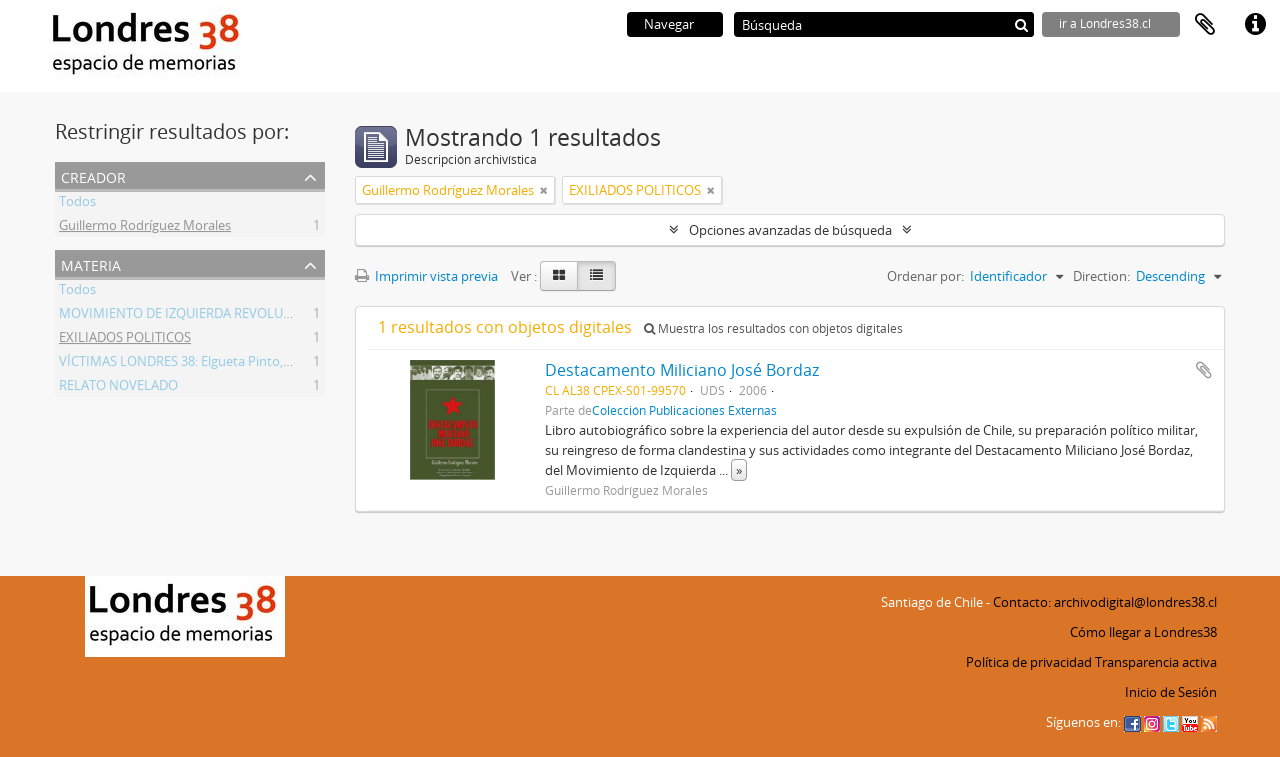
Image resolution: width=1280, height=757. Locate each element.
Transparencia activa (1156, 662)
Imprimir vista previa (426, 276)
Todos (77, 204)
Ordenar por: (925, 276)
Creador (93, 175)
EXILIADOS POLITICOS (125, 340)
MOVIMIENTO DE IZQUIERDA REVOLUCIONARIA (201, 316)
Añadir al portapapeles (1204, 370)
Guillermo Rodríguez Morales (145, 228)
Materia (91, 263)
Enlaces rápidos (1255, 25)
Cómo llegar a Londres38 (1143, 632)
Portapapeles (1205, 25)
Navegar (669, 24)
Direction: (1101, 276)
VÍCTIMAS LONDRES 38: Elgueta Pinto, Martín (192, 364)
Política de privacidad (1029, 662)
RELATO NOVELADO (118, 388)
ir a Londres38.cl (1105, 23)
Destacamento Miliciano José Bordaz (682, 370)
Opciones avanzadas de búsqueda (790, 230)
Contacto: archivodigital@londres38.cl (1105, 602)
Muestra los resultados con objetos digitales (773, 328)
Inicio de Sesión (1171, 692)
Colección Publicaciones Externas (684, 410)
